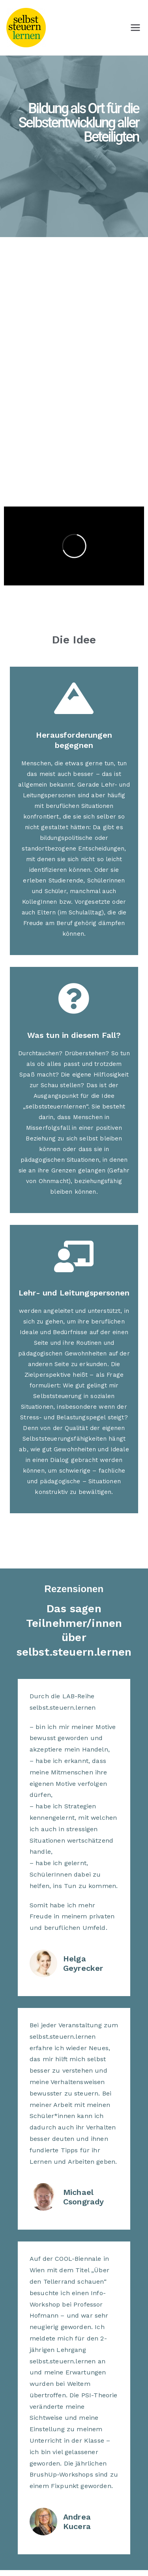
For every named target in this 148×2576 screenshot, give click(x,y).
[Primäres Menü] (135, 27)
